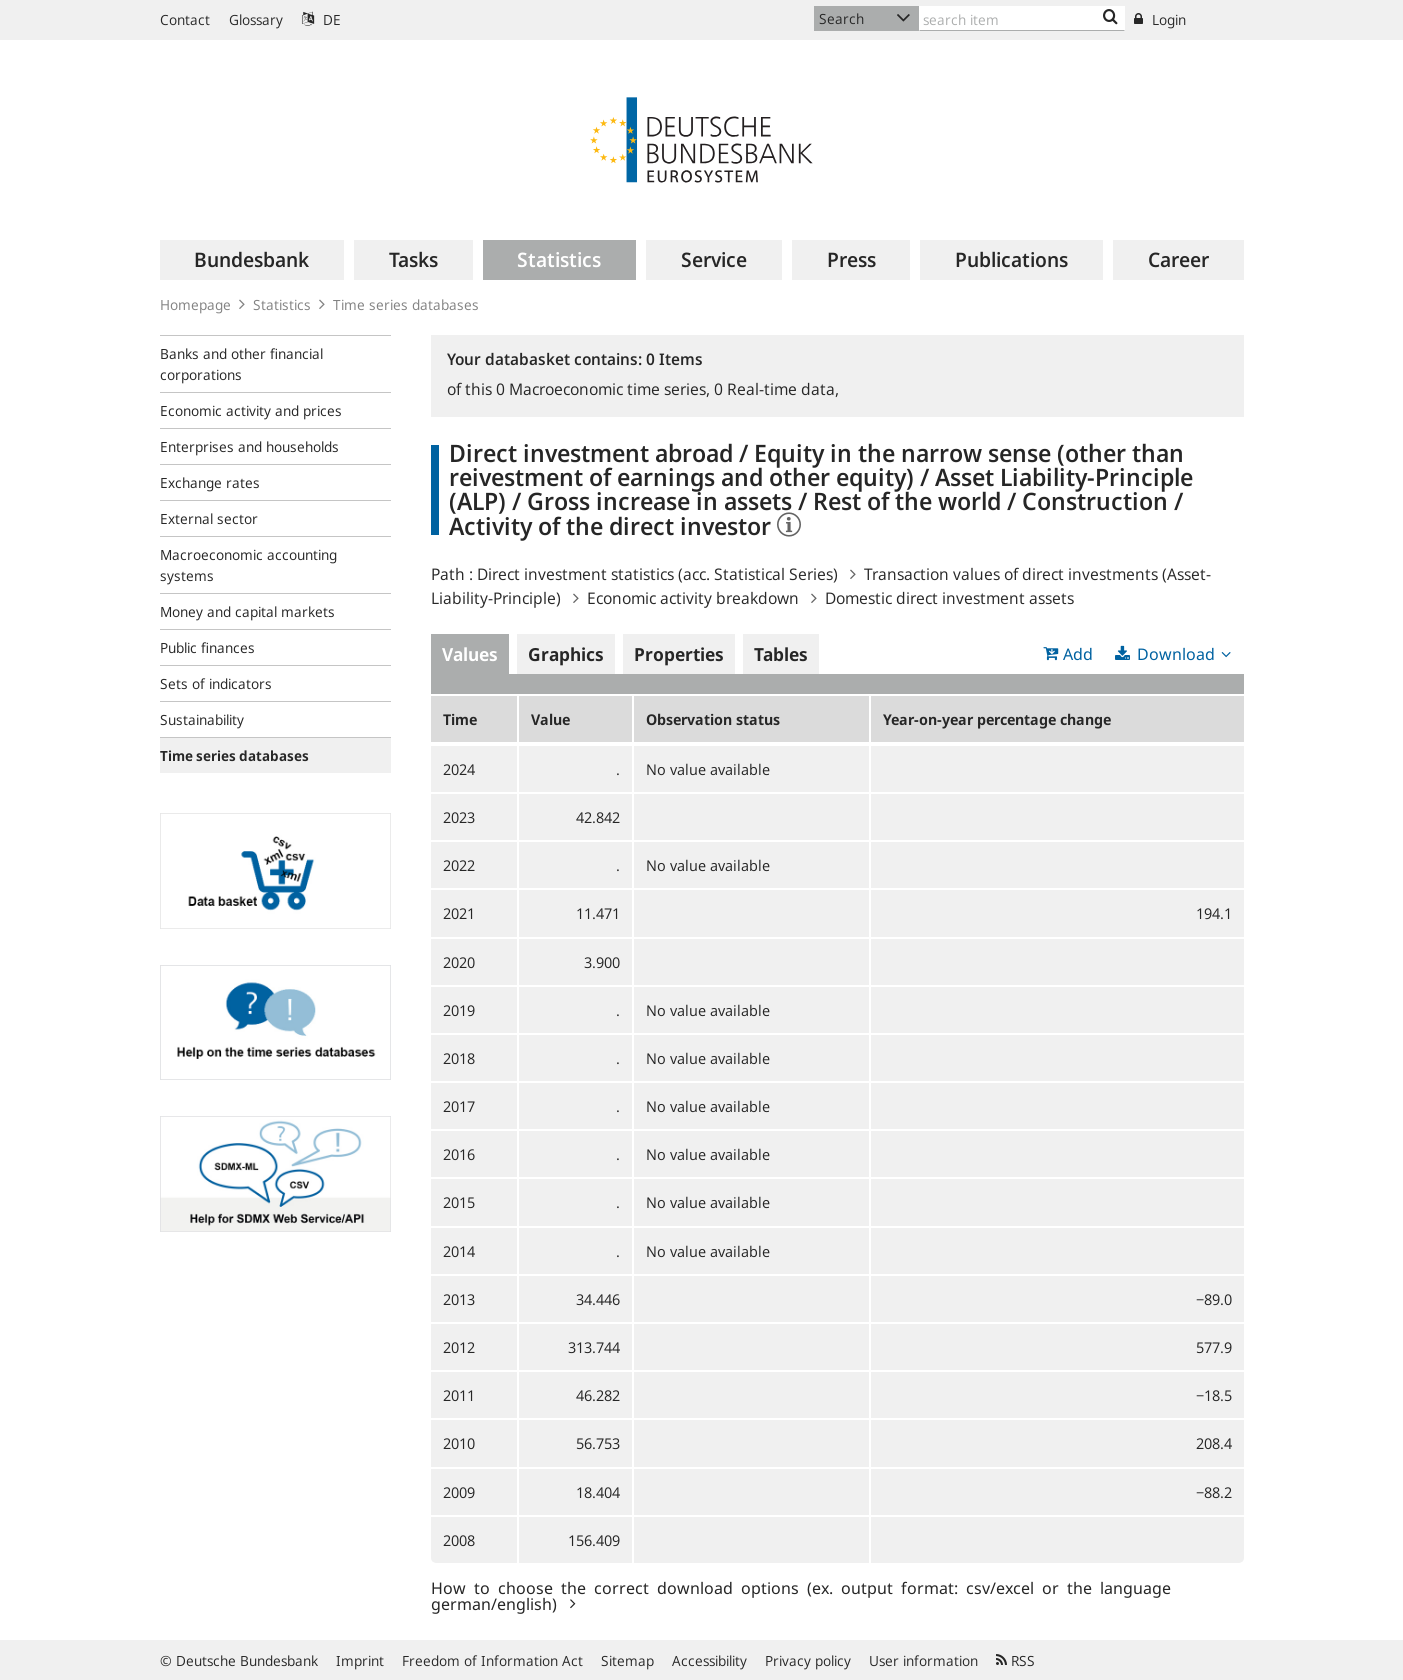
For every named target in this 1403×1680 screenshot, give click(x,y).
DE (321, 19)
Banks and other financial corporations (241, 364)
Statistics (282, 304)
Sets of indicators (216, 683)
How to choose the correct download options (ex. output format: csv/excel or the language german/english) (801, 1595)
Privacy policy (808, 1660)
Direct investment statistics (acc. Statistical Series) (657, 574)
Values (470, 654)
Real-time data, (776, 389)
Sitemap (627, 1660)
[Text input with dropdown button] (1022, 18)
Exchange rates (210, 482)
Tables (781, 654)
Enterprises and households (249, 446)
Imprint (360, 1660)
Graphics (566, 654)
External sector (209, 518)
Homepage (195, 304)
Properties (679, 654)
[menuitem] (252, 260)
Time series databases (406, 304)
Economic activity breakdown (693, 598)
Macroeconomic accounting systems (248, 565)
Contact (185, 19)
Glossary (256, 19)
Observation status (713, 719)
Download (1176, 654)
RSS (1015, 1660)
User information (923, 1660)
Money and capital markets (247, 611)
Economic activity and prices (251, 410)
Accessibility (709, 1660)
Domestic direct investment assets (949, 598)
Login (1160, 19)
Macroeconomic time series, (605, 389)
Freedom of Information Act (492, 1660)
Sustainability (202, 719)
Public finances (207, 647)
